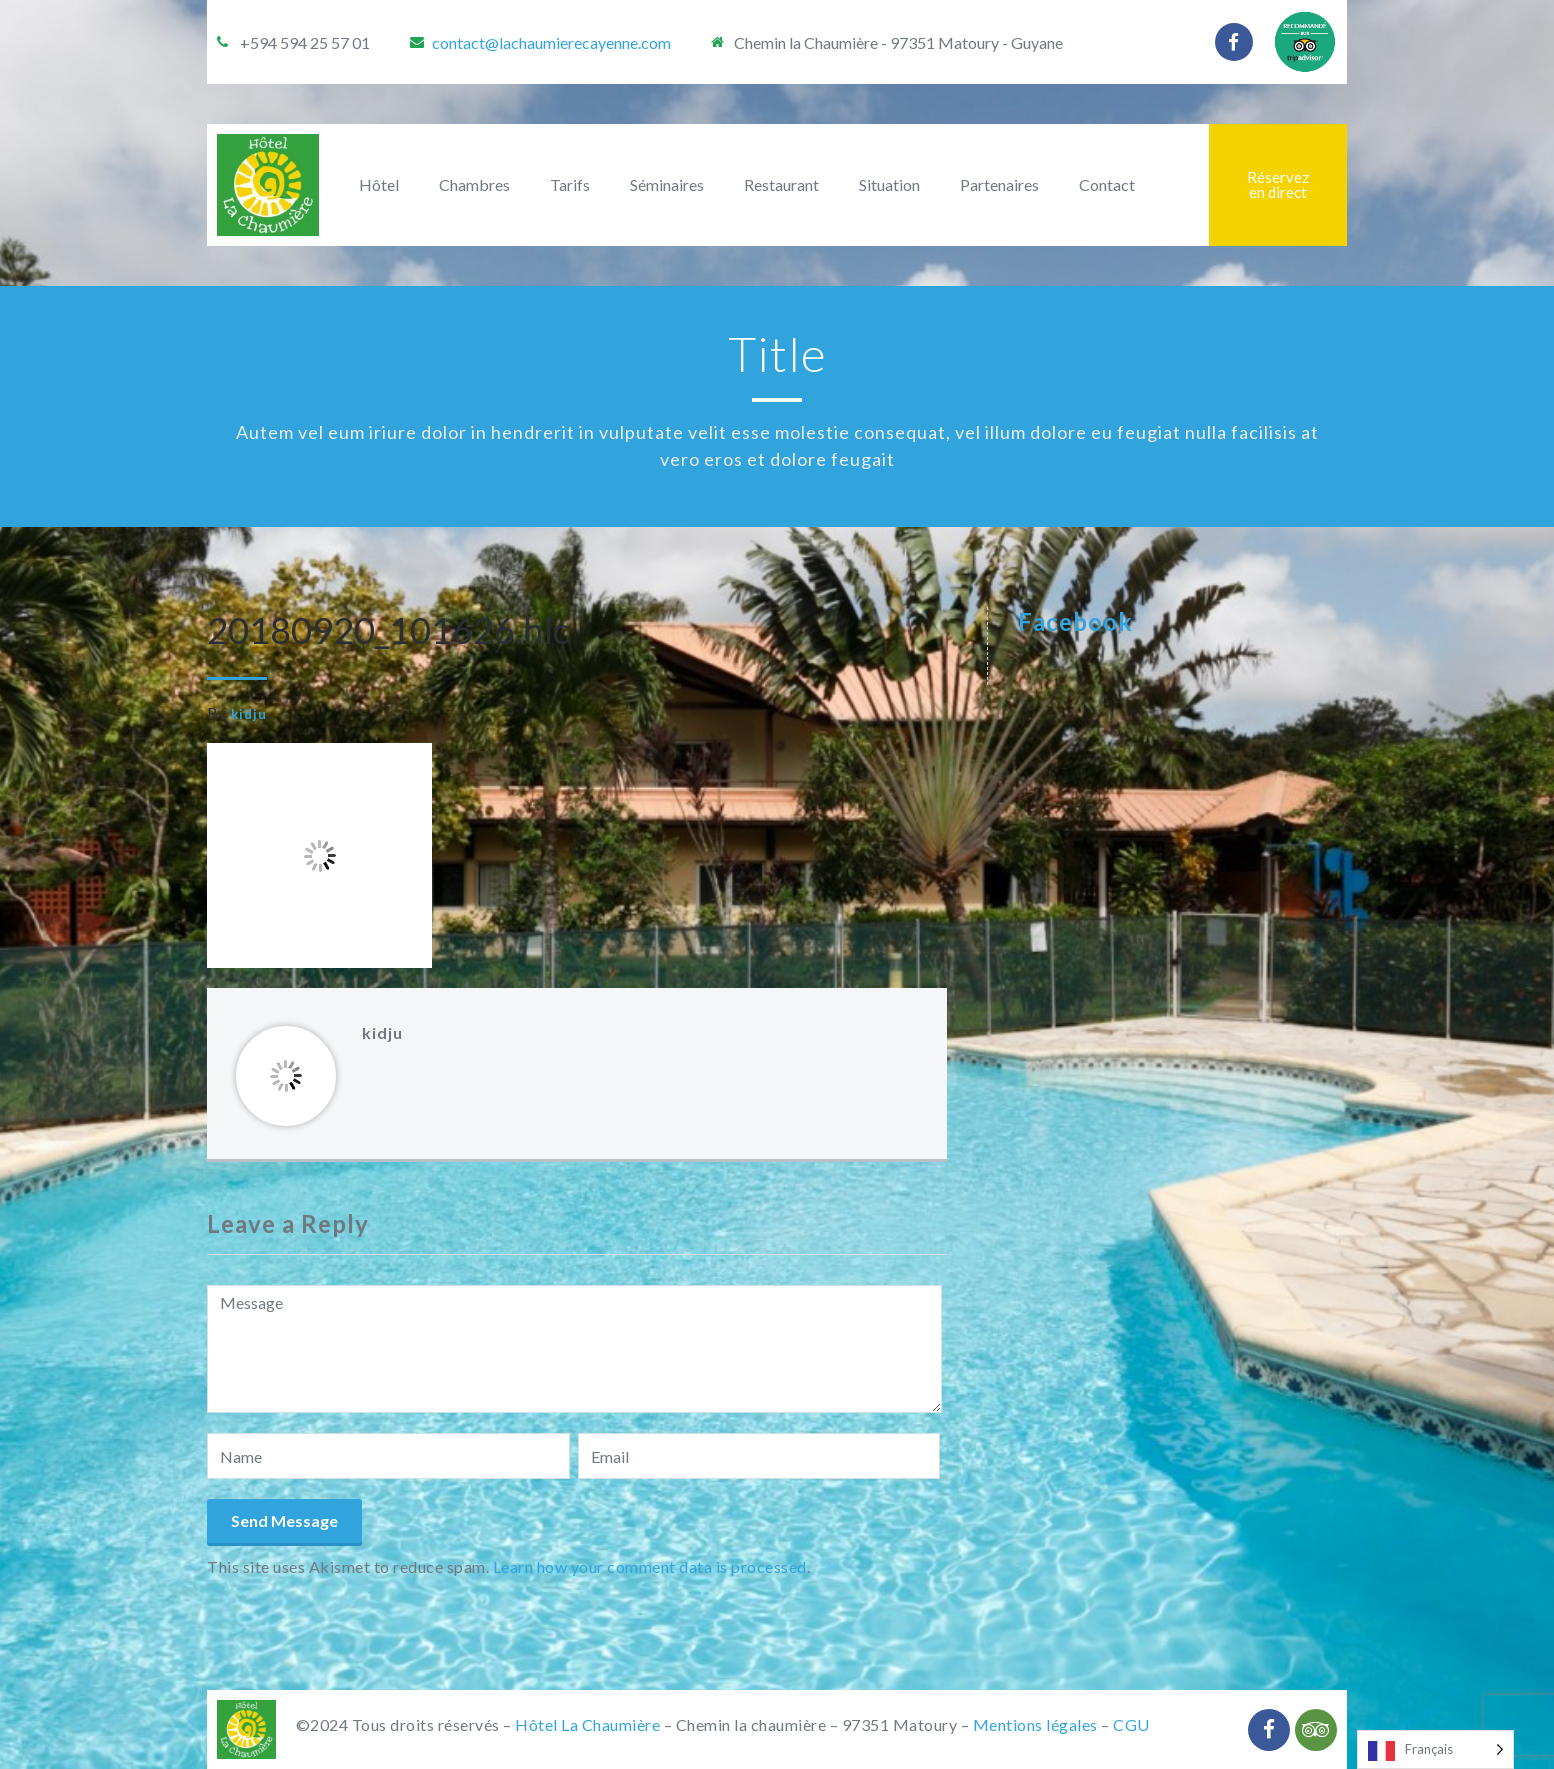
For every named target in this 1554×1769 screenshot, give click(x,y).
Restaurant (781, 184)
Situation (889, 184)
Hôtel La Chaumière (587, 1724)
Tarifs (570, 184)
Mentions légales (1035, 1724)
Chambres (474, 184)
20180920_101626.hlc (388, 630)
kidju (249, 714)
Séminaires (667, 184)
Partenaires (999, 184)
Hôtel (379, 184)
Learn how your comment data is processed (650, 1566)
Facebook (1075, 621)
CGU (1131, 1724)
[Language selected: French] (1435, 1749)
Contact (1107, 184)
